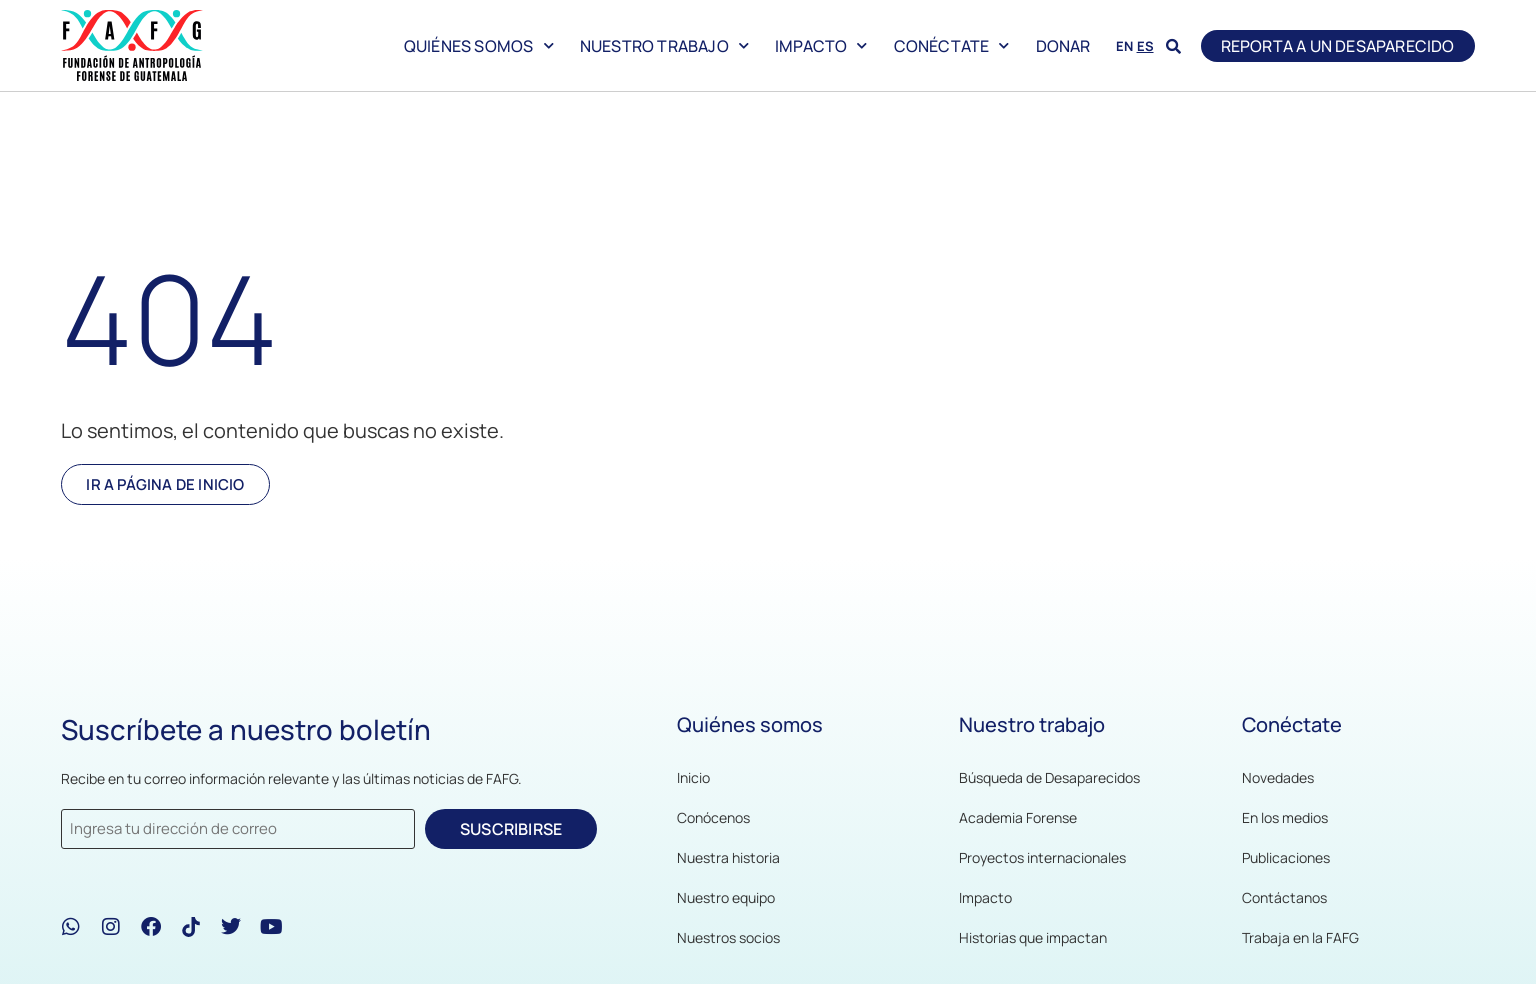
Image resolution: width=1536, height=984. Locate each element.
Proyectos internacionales (1042, 857)
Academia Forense (1018, 817)
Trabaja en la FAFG (1300, 937)
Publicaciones (1286, 857)
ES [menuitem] (1145, 46)
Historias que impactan (1033, 937)
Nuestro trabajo (664, 45)
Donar (1063, 46)
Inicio (693, 777)
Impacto (821, 45)
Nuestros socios (728, 937)
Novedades (1278, 777)
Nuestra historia (728, 857)
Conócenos (713, 817)
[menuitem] (1124, 44)
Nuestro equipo (726, 897)
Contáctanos (1284, 897)
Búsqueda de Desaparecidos (1049, 777)
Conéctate (952, 45)
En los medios (1285, 817)
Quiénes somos (479, 45)
